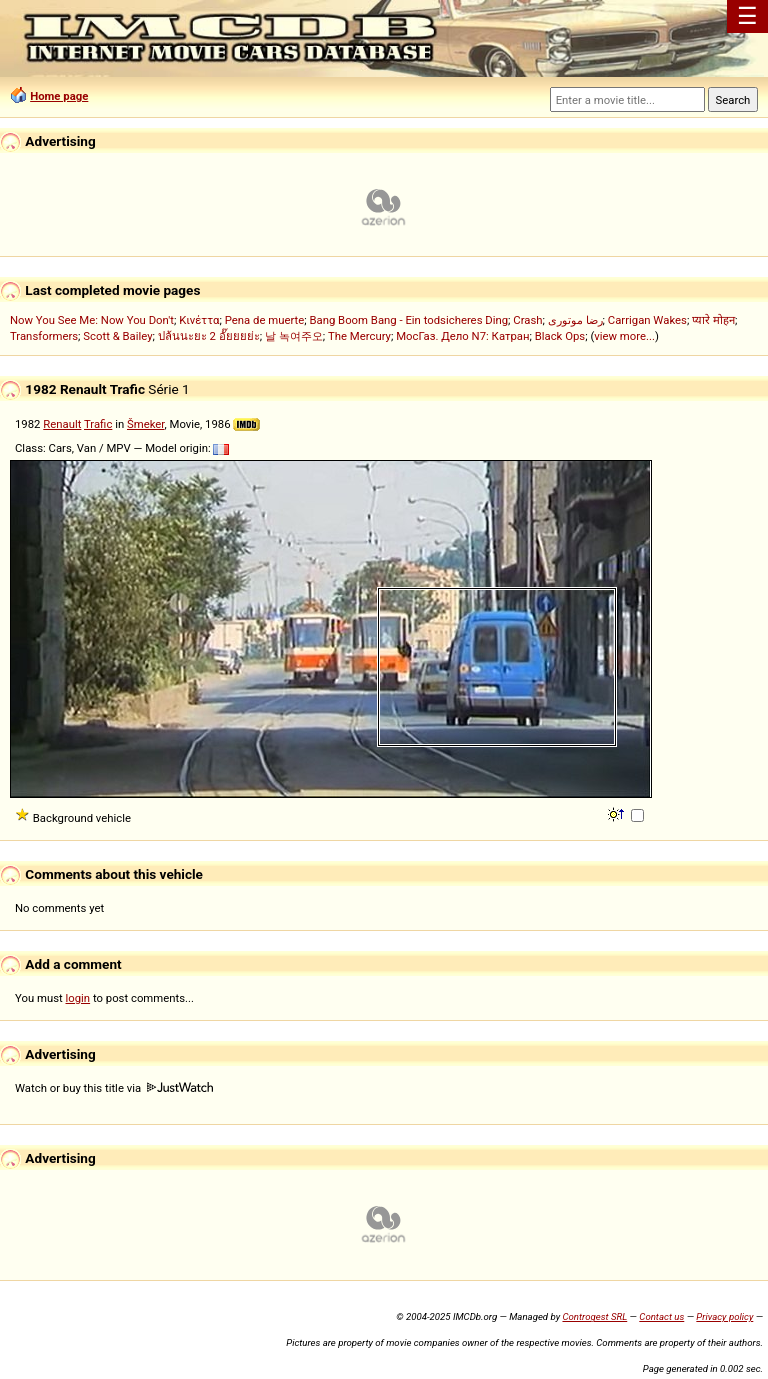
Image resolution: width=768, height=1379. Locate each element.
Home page (59, 96)
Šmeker (145, 424)
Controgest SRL (594, 1316)
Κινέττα (199, 320)
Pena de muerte (265, 320)
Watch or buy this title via (114, 1088)
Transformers (44, 336)
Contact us (661, 1316)
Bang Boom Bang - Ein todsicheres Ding (408, 320)
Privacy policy (724, 1316)
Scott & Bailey (117, 336)
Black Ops (560, 336)
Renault (62, 424)
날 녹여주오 (294, 336)
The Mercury (359, 336)
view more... (624, 336)
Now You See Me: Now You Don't (92, 320)
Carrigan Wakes (647, 320)
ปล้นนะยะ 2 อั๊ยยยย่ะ (209, 336)
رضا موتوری (575, 320)
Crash (527, 320)
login (78, 998)
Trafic (98, 424)
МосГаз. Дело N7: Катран (462, 336)
